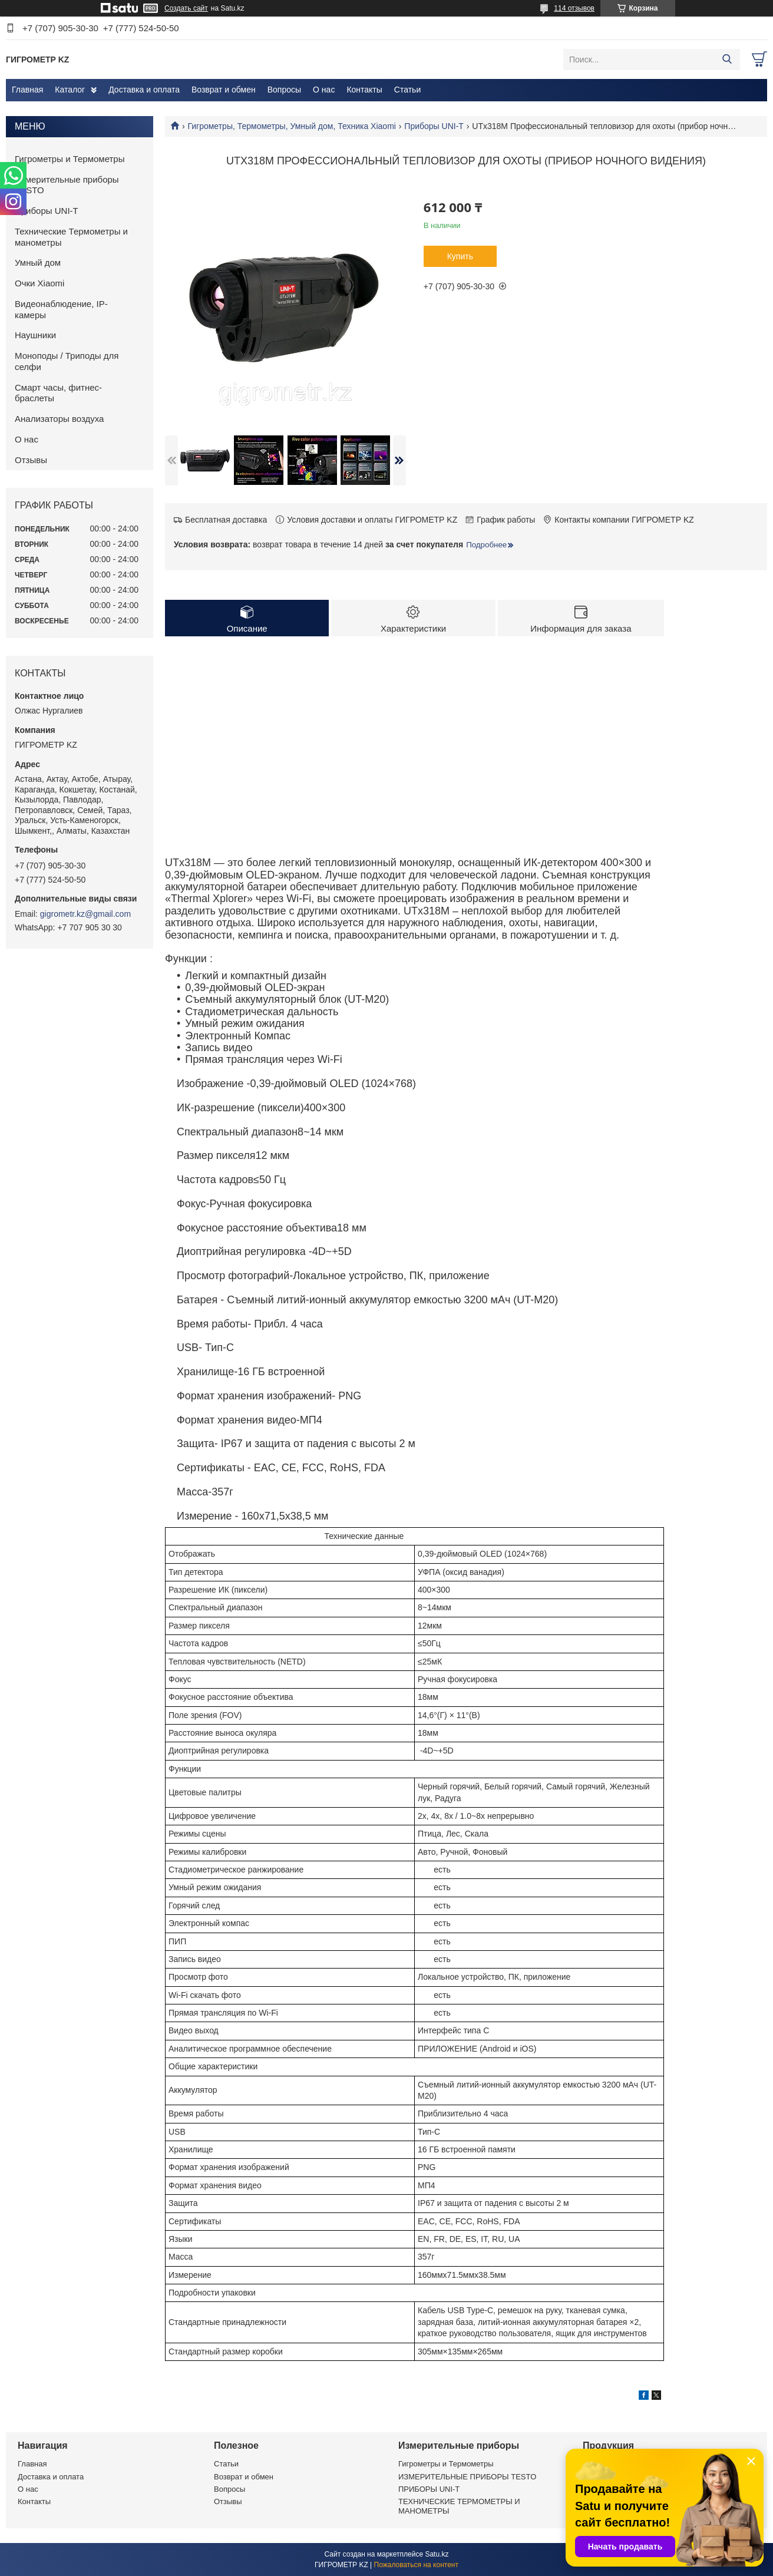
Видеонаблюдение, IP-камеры (61, 309)
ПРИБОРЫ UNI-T (429, 2489)
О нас (324, 89)
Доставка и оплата (144, 89)
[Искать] (726, 59)
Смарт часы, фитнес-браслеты (58, 393)
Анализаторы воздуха (59, 419)
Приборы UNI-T (434, 126)
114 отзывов (574, 8)
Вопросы (284, 89)
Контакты (364, 89)
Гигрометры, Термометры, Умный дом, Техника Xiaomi (291, 126)
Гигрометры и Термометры (70, 159)
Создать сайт (186, 8)
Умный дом (38, 262)
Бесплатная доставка (226, 519)
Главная (27, 89)
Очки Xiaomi (39, 283)
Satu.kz (436, 2554)
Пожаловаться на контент (416, 2565)
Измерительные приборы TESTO (67, 185)
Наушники (35, 335)
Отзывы (31, 460)
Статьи (407, 89)
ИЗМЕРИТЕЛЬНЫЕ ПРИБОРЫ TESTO (467, 2476)
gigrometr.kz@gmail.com (85, 914)
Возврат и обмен (223, 89)
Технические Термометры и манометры (71, 236)
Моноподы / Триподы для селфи (66, 361)
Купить (460, 256)
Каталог (70, 89)
